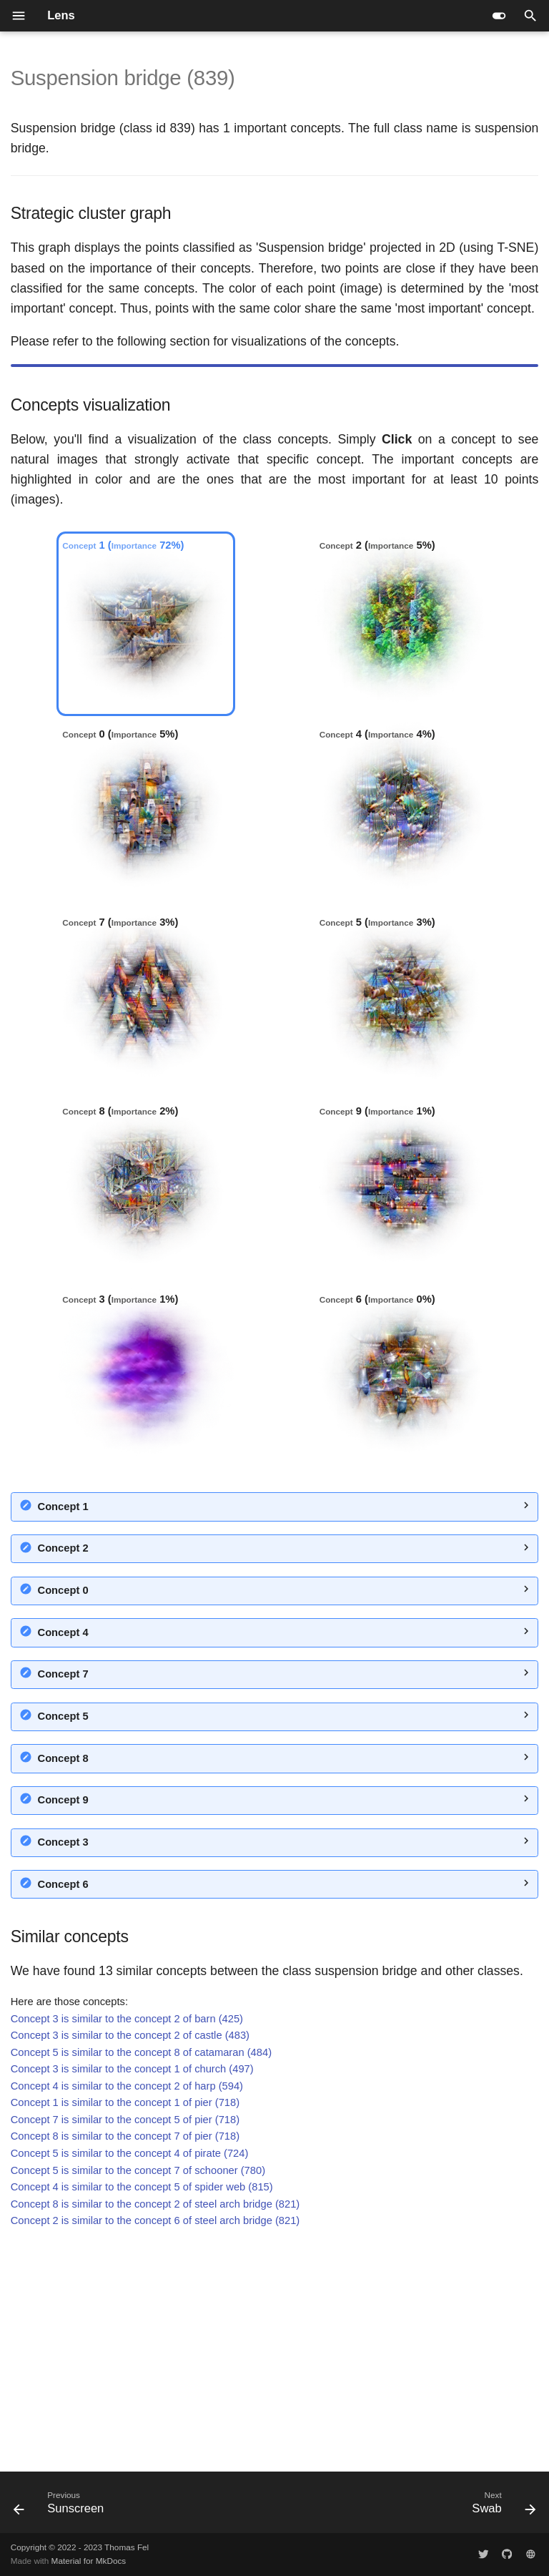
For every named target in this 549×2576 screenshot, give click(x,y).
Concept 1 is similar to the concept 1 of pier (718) (125, 2329)
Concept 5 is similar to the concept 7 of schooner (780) (138, 2397)
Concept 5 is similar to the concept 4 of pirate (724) (130, 2380)
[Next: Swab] (500, 2507)
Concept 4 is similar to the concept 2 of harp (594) (127, 2312)
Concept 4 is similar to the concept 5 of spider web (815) (142, 2413)
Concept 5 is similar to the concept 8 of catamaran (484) (141, 2279)
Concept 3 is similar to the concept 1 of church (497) (132, 2295)
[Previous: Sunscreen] (62, 2507)
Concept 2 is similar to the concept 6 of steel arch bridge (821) (155, 2447)
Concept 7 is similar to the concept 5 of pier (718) (125, 2346)
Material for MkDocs (89, 2561)
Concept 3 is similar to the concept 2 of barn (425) (127, 2245)
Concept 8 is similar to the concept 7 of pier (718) (125, 2363)
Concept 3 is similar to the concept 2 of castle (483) (130, 2262)
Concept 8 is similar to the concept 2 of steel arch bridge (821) (155, 2431)
